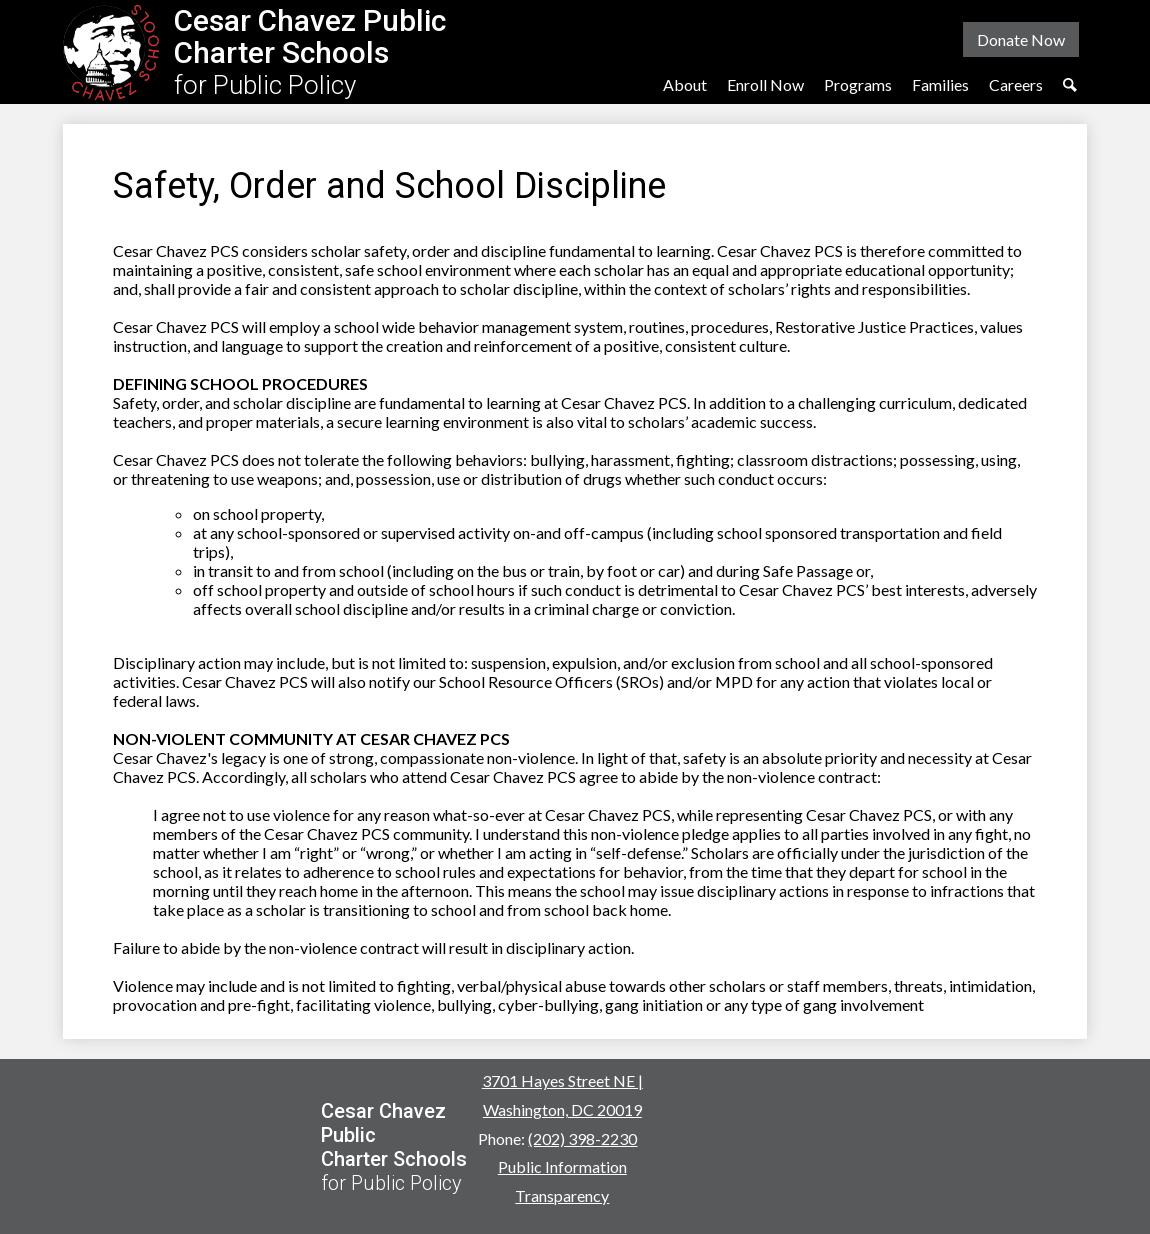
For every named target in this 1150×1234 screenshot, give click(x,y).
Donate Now (1021, 39)
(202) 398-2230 (582, 1138)
